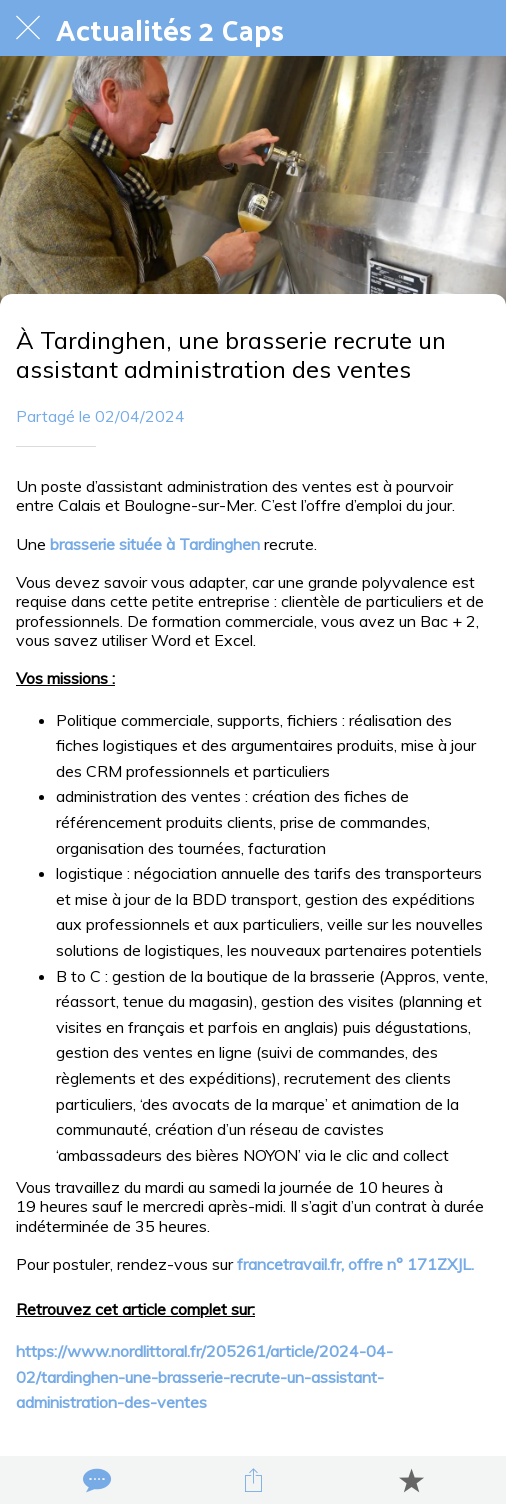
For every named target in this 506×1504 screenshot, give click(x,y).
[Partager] (253, 1480)
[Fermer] (28, 28)
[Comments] (95, 1480)
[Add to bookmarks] (411, 1480)
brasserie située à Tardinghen (155, 544)
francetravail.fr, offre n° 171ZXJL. (355, 1264)
